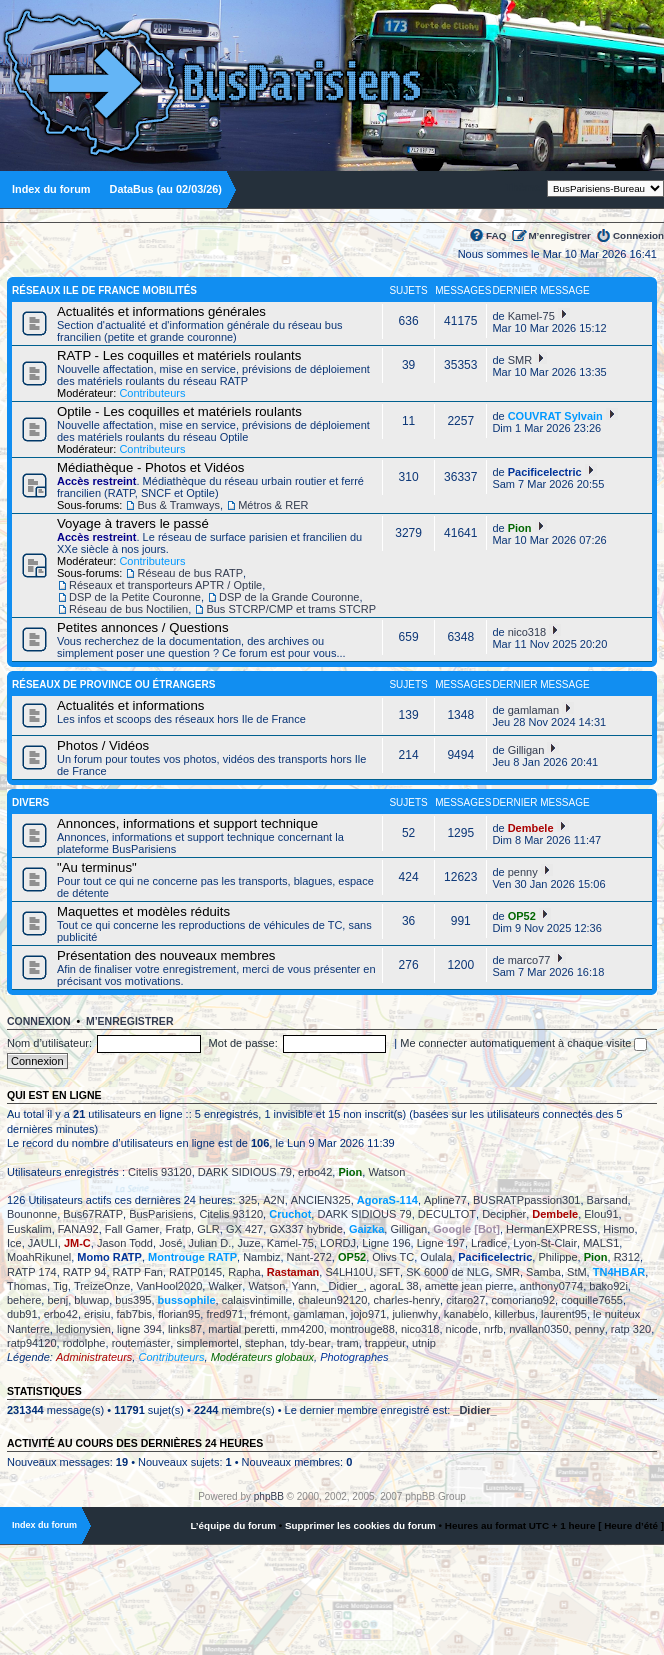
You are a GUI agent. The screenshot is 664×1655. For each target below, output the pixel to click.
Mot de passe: (243, 1043)
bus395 (133, 1300)
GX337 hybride (305, 1229)
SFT (389, 1272)
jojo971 (368, 1314)
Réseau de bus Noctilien (128, 609)
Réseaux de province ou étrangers (113, 684)
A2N (273, 1200)
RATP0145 (195, 1272)
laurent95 (564, 1314)
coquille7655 (592, 1300)
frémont (268, 1314)
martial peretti (241, 1329)
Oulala (436, 1257)
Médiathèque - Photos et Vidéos (150, 467)
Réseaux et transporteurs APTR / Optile (165, 585)
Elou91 (601, 1214)
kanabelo (466, 1314)
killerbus (515, 1314)
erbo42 (315, 1172)
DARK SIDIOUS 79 (245, 1172)
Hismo (618, 1229)
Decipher (504, 1214)
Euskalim (29, 1229)
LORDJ (338, 1243)
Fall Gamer (132, 1229)
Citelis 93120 (160, 1172)
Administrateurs (94, 1357)
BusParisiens (161, 1214)
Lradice (489, 1243)
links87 (185, 1329)
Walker (225, 1286)
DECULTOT (447, 1214)
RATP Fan (138, 1272)
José (170, 1243)
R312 (627, 1257)
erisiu (97, 1314)
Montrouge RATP (192, 1257)
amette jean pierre (469, 1286)
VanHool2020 (169, 1286)
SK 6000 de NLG (447, 1272)
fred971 (224, 1314)
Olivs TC (393, 1257)
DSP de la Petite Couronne (135, 597)
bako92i (608, 1286)
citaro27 (465, 1300)
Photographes (354, 1357)
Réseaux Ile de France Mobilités (104, 290)
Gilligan (526, 750)
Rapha (244, 1272)
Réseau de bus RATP (190, 573)
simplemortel (207, 1343)
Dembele (531, 828)
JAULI (43, 1243)
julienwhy (414, 1314)
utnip (424, 1343)
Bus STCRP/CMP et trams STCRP (291, 609)
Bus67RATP (93, 1214)
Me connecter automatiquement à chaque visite (523, 1043)
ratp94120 (32, 1343)
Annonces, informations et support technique (187, 823)
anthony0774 (552, 1286)
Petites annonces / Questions (143, 627)
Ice (14, 1243)
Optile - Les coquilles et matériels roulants (179, 411)
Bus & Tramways (178, 505)
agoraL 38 (394, 1286)
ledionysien (83, 1329)
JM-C (77, 1243)
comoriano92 (523, 1300)
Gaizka (366, 1229)
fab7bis (134, 1314)
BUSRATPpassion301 (526, 1200)
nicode (462, 1329)
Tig (60, 1286)
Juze (248, 1243)
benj (57, 1300)
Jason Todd (125, 1243)
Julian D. (210, 1243)
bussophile (187, 1300)
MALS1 (601, 1243)
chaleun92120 (332, 1300)
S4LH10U (349, 1272)
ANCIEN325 (321, 1200)
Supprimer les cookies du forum (360, 1525)
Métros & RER (273, 505)
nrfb (493, 1329)
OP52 (522, 916)
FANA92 (78, 1229)
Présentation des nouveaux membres (166, 955)
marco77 (529, 960)
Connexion (638, 235)
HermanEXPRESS (551, 1229)
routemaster (141, 1343)
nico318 (527, 632)
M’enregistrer (559, 235)
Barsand (607, 1200)
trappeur (385, 1343)
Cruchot (290, 1214)
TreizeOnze (102, 1286)
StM (577, 1272)
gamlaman (533, 710)
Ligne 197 (441, 1243)
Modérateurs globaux (262, 1357)
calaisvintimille (257, 1300)
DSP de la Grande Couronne (289, 597)
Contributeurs (152, 393)
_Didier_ (342, 1286)
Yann (303, 1286)
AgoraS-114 (387, 1200)
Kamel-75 (531, 316)
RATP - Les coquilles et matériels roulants (179, 355)
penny (523, 872)
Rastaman (293, 1272)
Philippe (557, 1257)
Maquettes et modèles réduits (143, 911)
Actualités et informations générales (161, 311)
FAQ (496, 235)
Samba (543, 1272)
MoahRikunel (39, 1257)
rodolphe (84, 1343)
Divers (30, 802)
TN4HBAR (619, 1272)
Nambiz (261, 1257)
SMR (520, 360)
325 (248, 1200)
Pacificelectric (545, 472)
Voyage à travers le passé (133, 523)
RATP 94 (85, 1272)
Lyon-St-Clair (545, 1243)
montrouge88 (362, 1329)
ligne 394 (139, 1329)
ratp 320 (631, 1329)
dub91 (22, 1314)
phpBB (269, 1496)
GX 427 (244, 1229)
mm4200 (302, 1329)
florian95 (179, 1314)
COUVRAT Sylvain (555, 416)
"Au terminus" (97, 867)
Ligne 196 (386, 1243)
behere (24, 1300)
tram (348, 1343)
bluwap (91, 1300)
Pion (520, 528)
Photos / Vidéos (103, 745)
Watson (386, 1172)
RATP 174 (32, 1272)
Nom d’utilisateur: (49, 1043)
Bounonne (32, 1214)
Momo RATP (109, 1257)
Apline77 (445, 1200)
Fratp (178, 1229)
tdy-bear (310, 1343)
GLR (208, 1229)
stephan (264, 1343)
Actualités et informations (130, 705)
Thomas (27, 1286)
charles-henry (406, 1300)
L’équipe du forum (233, 1525)
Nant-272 (309, 1257)
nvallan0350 (538, 1329)
